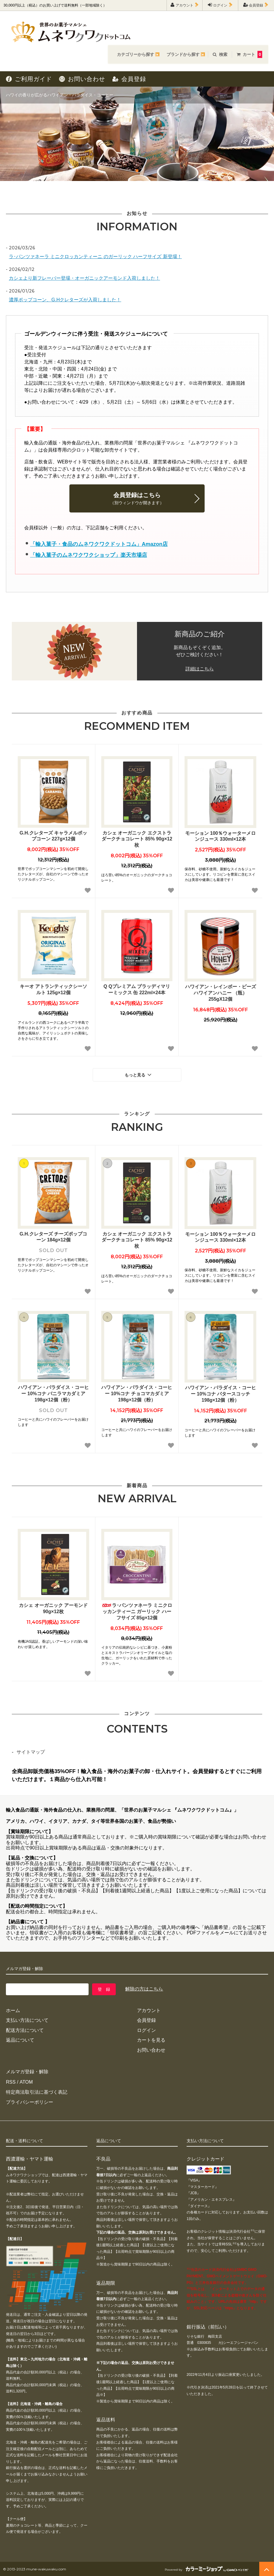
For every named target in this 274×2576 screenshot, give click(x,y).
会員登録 (256, 4)
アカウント (184, 4)
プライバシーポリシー (29, 2101)
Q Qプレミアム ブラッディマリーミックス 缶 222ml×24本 (137, 989)
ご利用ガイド (29, 79)
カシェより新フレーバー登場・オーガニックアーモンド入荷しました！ (84, 278)
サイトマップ (31, 1751)
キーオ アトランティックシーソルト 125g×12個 (53, 989)
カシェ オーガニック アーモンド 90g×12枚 (53, 1608)
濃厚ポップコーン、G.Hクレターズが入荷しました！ (65, 299)
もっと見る (139, 1074)
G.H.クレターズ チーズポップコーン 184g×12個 (53, 1237)
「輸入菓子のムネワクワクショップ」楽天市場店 (88, 555)
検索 (220, 54)
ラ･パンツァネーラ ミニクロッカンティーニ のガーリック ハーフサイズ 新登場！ (95, 256)
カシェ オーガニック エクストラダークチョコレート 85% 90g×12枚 (137, 839)
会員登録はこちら (137, 499)
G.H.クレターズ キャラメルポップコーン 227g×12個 (53, 836)
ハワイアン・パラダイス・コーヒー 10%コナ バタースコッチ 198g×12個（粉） (220, 1394)
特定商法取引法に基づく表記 (36, 2091)
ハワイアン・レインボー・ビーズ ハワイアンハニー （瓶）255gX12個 (220, 993)
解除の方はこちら (144, 1988)
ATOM (25, 2081)
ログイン (220, 4)
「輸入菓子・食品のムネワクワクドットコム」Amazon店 (99, 544)
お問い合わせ (82, 79)
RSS (11, 2081)
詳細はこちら (199, 669)
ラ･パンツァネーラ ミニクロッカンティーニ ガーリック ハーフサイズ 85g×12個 (137, 1611)
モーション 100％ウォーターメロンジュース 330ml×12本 (220, 836)
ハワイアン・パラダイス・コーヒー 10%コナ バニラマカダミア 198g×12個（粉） (53, 1393)
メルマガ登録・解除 (27, 2071)
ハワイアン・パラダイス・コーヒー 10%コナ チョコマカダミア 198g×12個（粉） (136, 1393)
